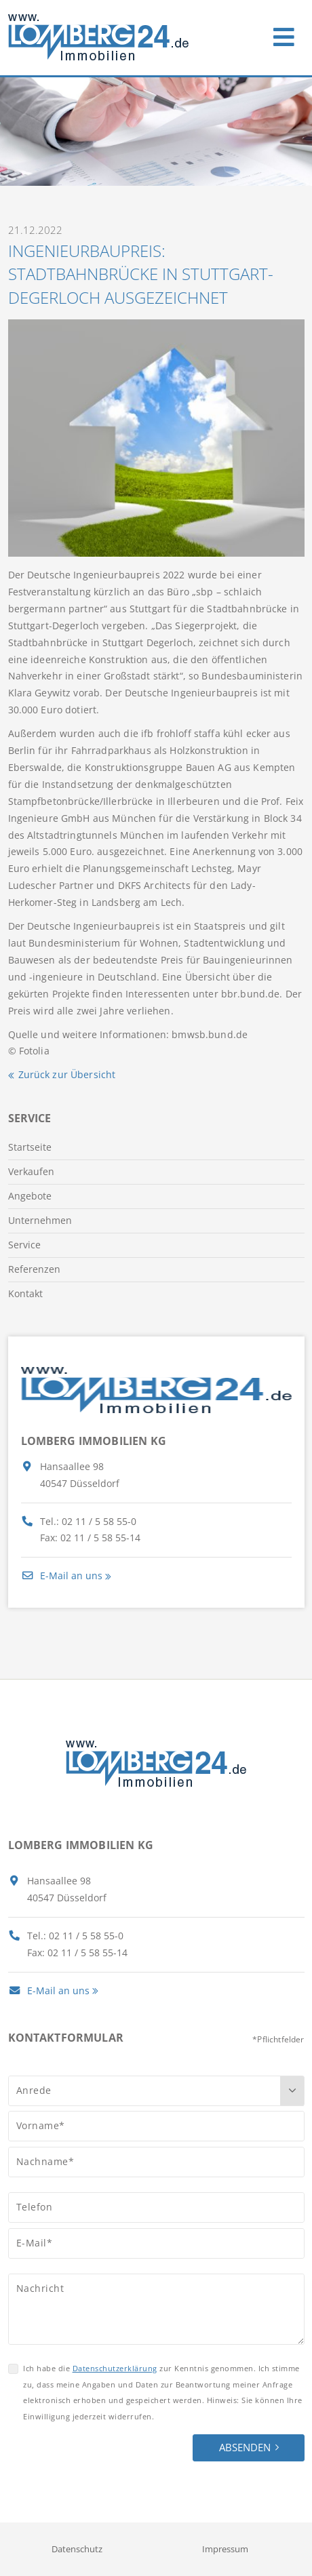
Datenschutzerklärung (115, 2368)
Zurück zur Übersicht (67, 1074)
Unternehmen (40, 1220)
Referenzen (34, 1269)
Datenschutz (77, 2549)
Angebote (30, 1195)
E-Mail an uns (61, 1575)
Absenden (245, 2447)
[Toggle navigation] (284, 34)
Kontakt (25, 1293)
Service (24, 1244)
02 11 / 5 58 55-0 (99, 1521)
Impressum (225, 2549)
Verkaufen (31, 1171)
